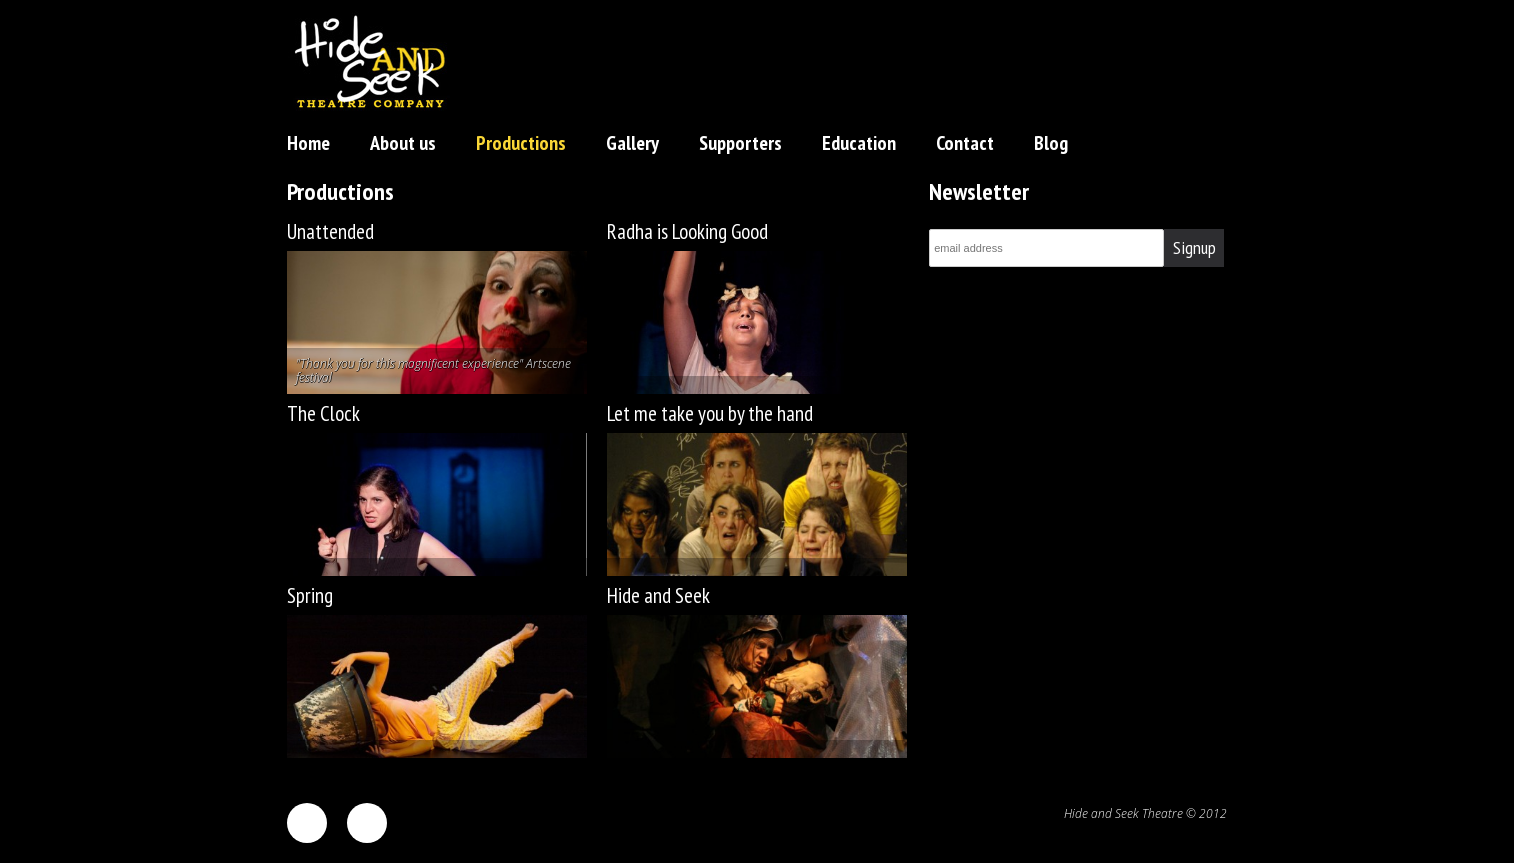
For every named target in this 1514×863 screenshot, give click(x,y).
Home (308, 143)
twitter (367, 823)
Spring (310, 595)
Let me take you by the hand (710, 413)
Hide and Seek (658, 595)
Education (859, 143)
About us (403, 143)
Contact (965, 143)
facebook (307, 823)
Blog (1051, 143)
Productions (521, 143)
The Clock (323, 413)
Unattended (330, 231)
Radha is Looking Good (687, 231)
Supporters (740, 143)
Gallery (632, 143)
